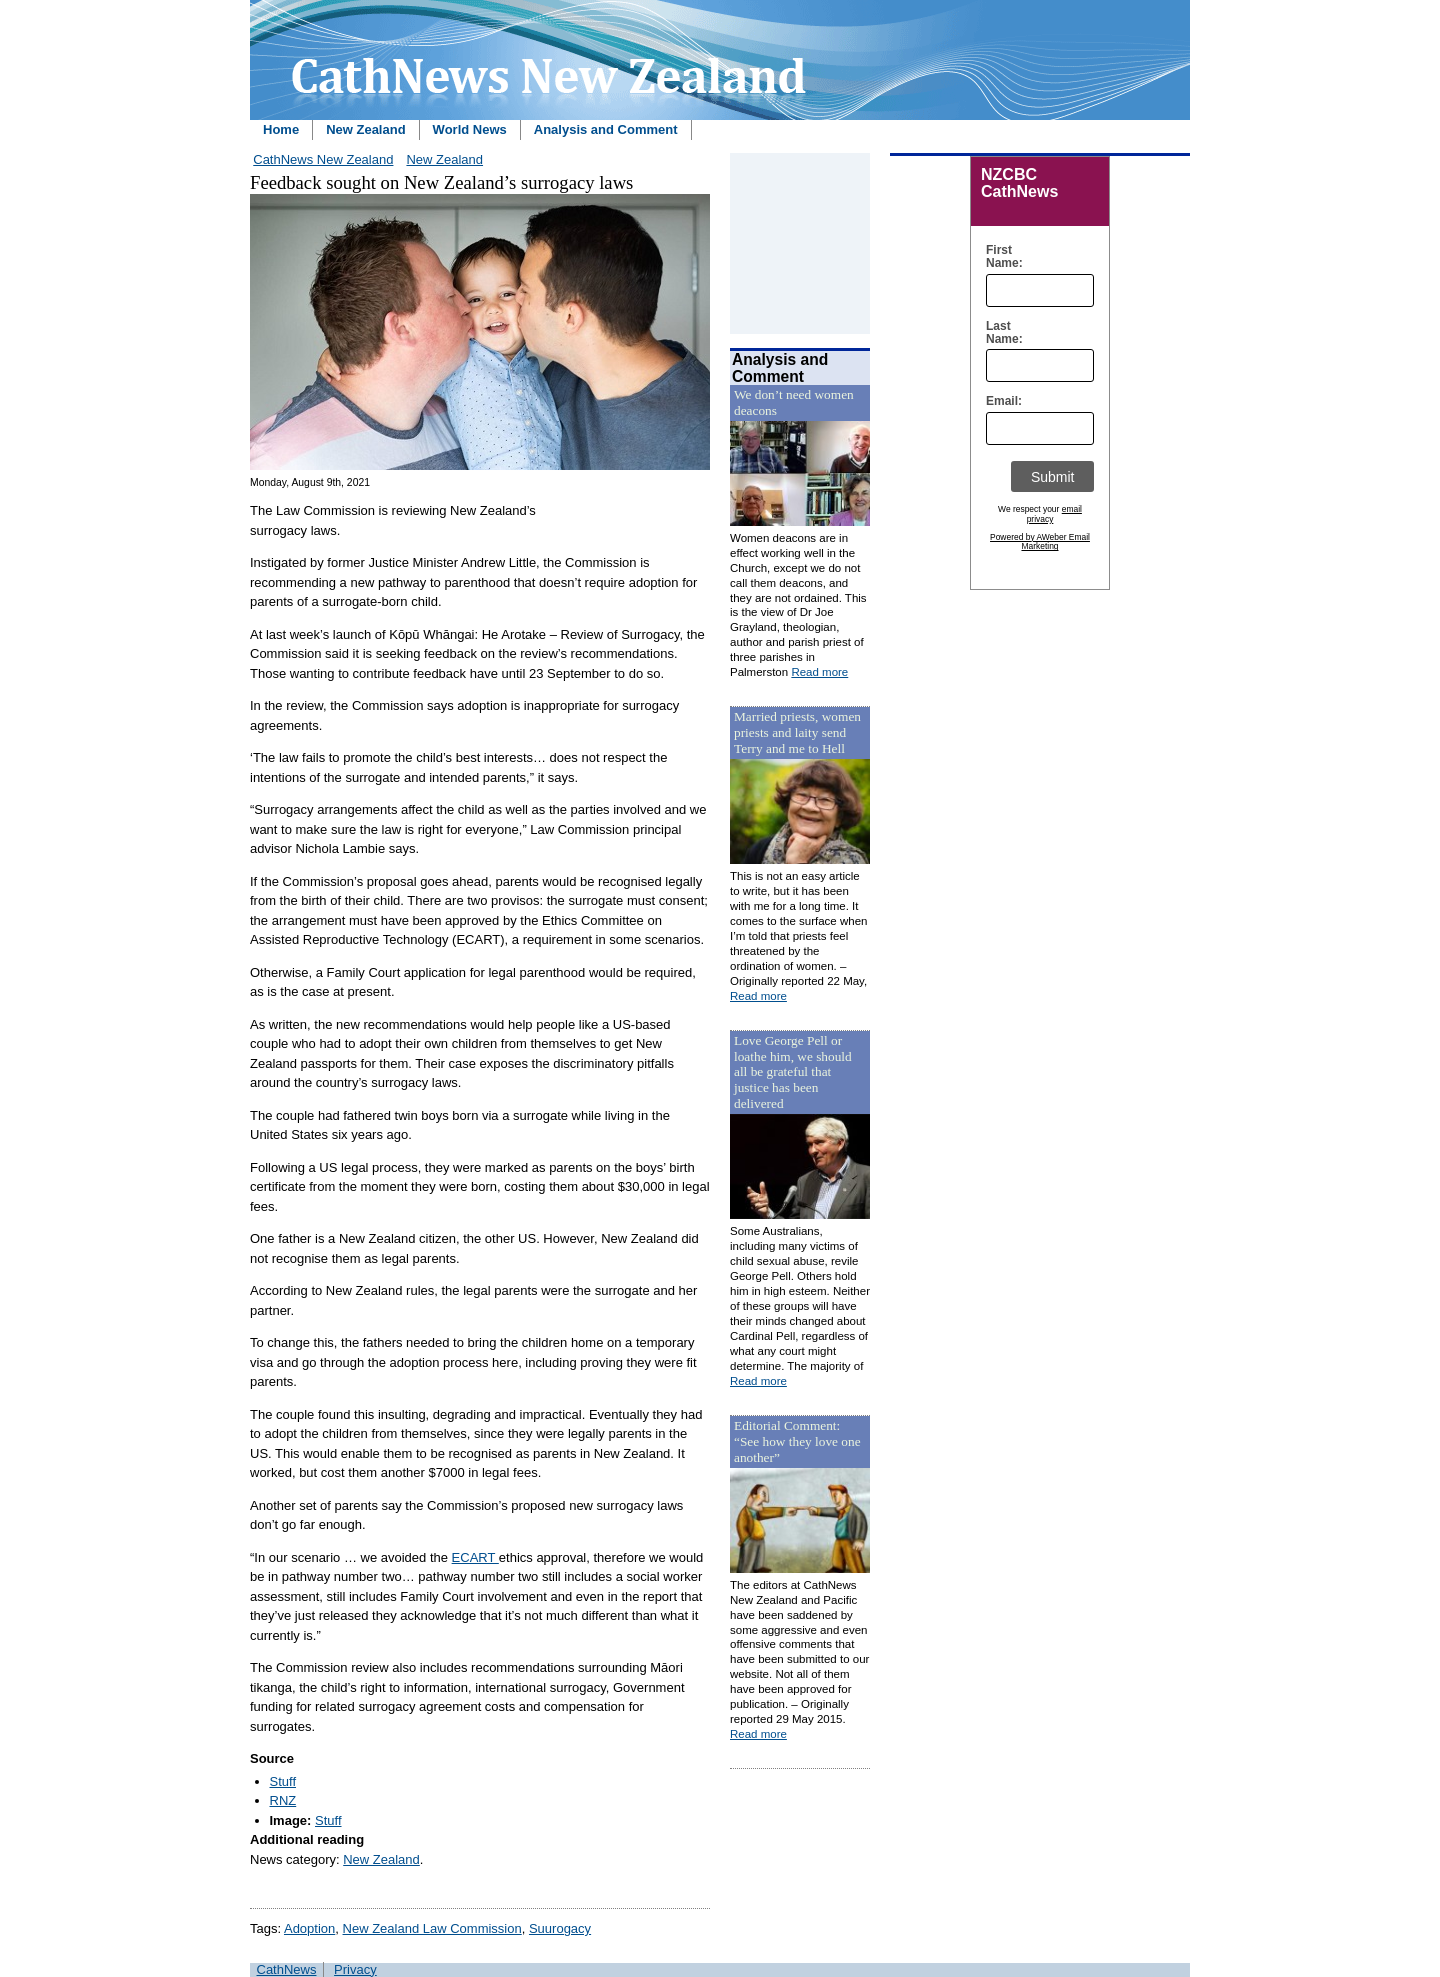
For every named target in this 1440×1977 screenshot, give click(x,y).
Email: (999, 401)
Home (281, 129)
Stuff (283, 1781)
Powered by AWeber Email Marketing (1040, 542)
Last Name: (999, 333)
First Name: (999, 257)
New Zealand (365, 129)
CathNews (287, 1969)
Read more (819, 672)
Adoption (309, 1928)
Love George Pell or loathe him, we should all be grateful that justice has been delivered (793, 1072)
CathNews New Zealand (323, 159)
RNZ (283, 1800)
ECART (475, 1557)
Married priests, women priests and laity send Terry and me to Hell (797, 732)
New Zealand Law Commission (432, 1928)
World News (470, 129)
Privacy (355, 1969)
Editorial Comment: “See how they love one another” (797, 1441)
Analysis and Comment (606, 129)
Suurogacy (560, 1928)
